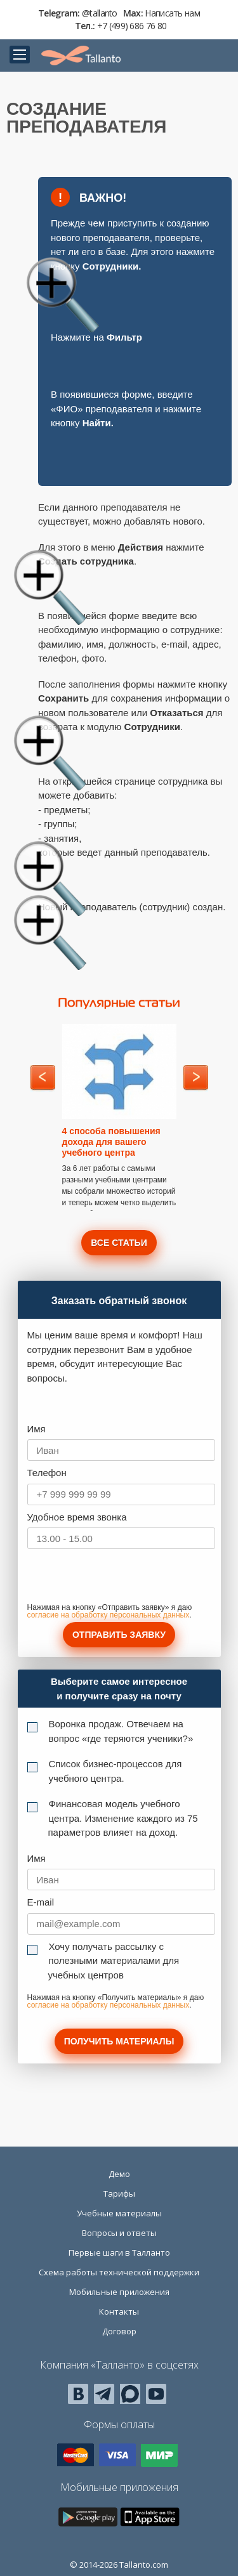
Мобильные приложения (119, 2292)
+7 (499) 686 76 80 (131, 26)
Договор (119, 2331)
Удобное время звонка (77, 1517)
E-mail (41, 1902)
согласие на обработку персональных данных (108, 1615)
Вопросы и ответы (119, 2233)
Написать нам (172, 13)
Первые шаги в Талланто (119, 2252)
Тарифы (119, 2193)
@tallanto (99, 13)
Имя (36, 1428)
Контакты (119, 2311)
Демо (119, 2174)
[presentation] (123, 1579)
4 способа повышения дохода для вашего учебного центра (111, 1142)
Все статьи (119, 1243)
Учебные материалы (119, 2213)
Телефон (47, 1472)
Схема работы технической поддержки (119, 2272)
